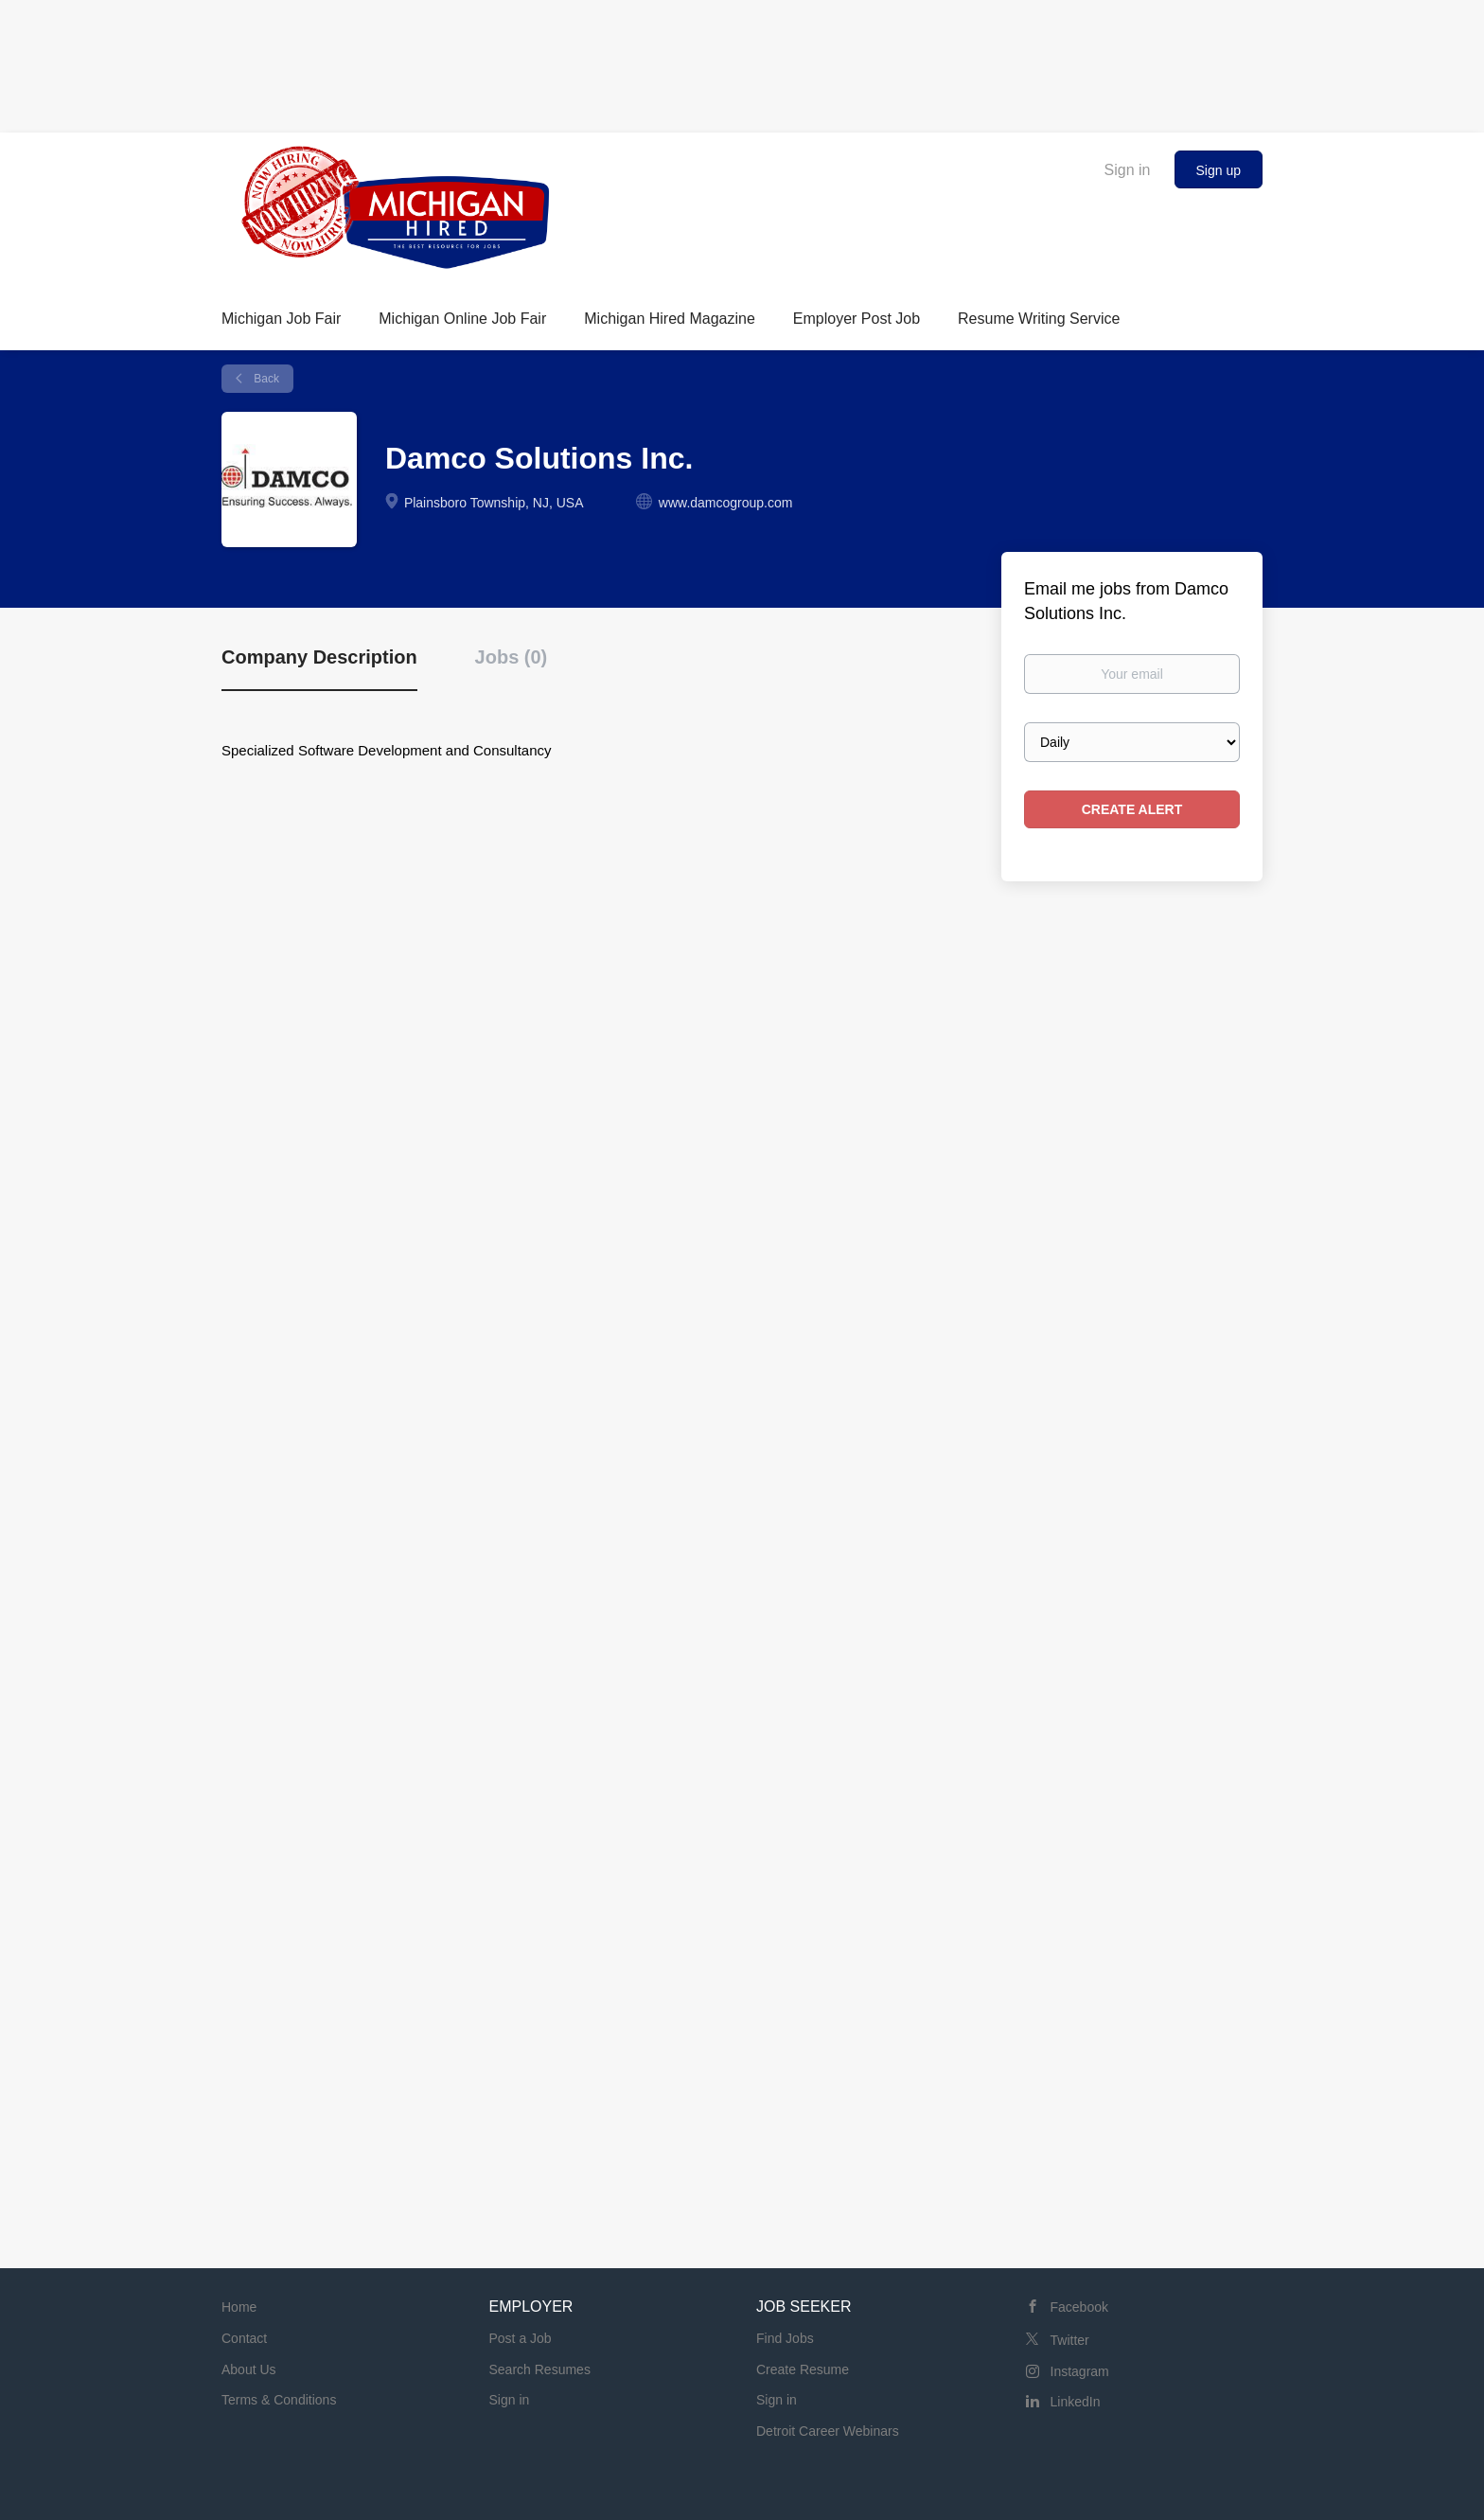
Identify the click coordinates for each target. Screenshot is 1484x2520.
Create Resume (802, 2369)
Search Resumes (540, 2369)
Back (265, 378)
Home (238, 2307)
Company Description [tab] (319, 657)
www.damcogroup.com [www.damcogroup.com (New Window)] (726, 502)
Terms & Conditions (278, 2399)
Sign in (1127, 170)
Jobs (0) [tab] (511, 657)
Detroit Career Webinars (827, 2431)
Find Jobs (785, 2338)
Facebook (1079, 2307)
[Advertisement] (742, 61)
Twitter (1070, 2340)
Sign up (1218, 170)
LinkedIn (1076, 2401)
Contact (244, 2338)
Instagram (1080, 2371)
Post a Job (520, 2338)
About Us (248, 2369)
